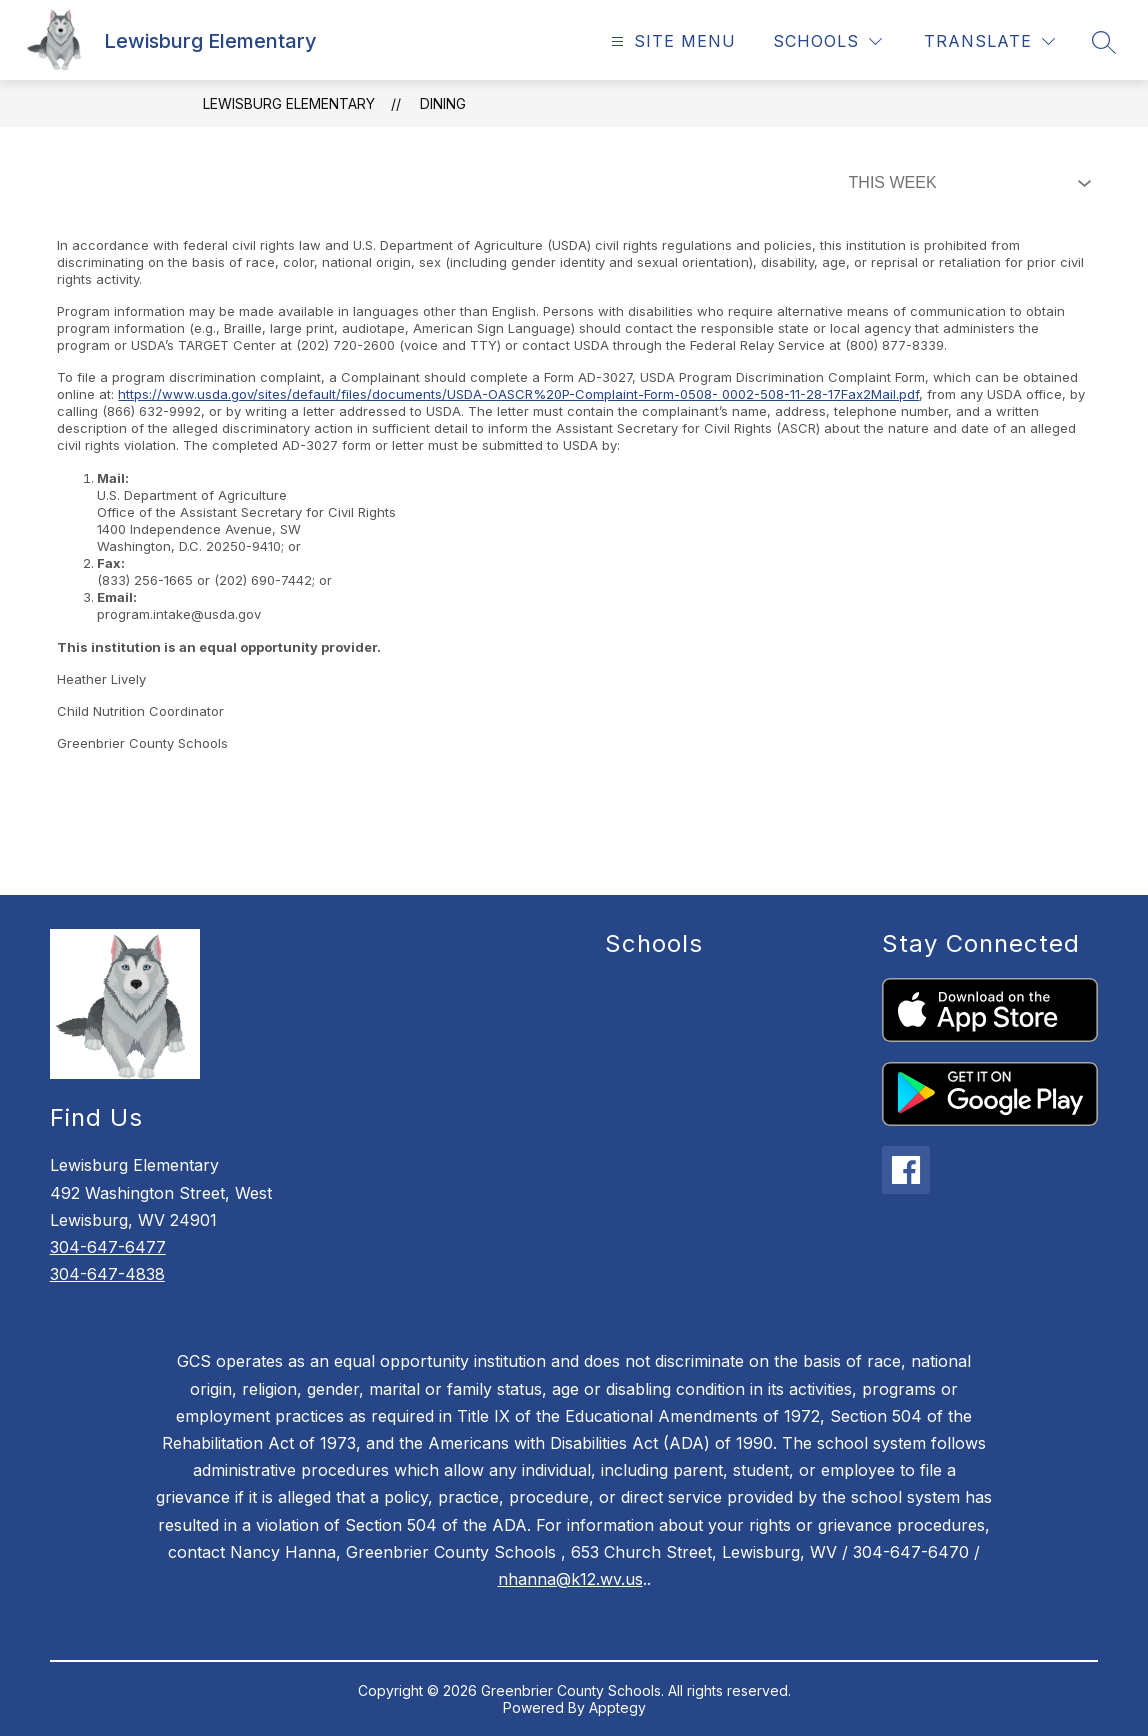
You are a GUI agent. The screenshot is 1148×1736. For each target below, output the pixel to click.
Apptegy (617, 1707)
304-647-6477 (108, 1247)
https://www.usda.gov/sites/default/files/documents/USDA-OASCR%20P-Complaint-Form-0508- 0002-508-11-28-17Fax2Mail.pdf (518, 394)
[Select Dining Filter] (966, 183)
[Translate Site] (989, 41)
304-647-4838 (107, 1274)
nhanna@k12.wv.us (570, 1579)
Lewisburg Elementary (289, 103)
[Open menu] (671, 41)
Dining (443, 103)
